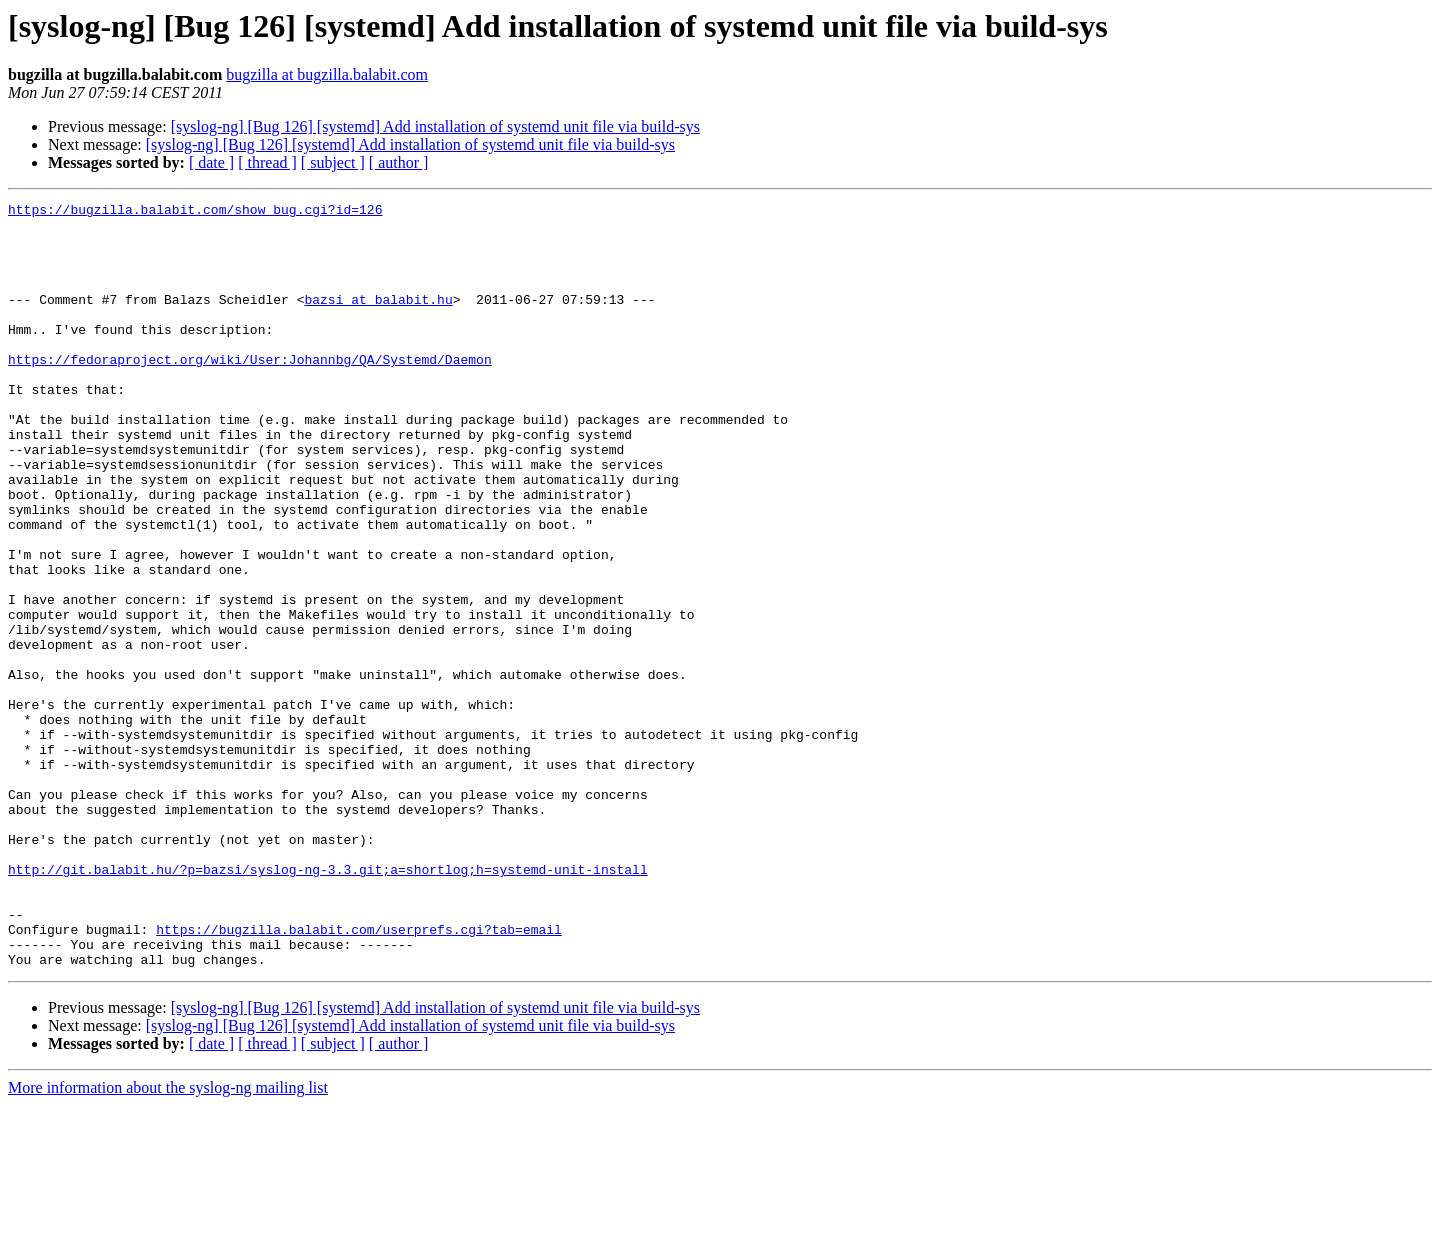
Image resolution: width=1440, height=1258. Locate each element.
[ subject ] (333, 162)
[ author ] (399, 162)
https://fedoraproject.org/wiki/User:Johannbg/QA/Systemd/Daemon (250, 392)
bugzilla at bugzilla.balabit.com (327, 74)
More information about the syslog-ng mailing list (168, 1240)
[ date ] (211, 162)
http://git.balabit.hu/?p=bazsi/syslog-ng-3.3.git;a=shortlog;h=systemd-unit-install (328, 1004)
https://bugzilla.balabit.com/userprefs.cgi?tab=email (359, 1076)
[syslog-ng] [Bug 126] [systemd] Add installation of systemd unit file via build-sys (435, 126)
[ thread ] (267, 162)
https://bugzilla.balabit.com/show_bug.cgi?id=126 (195, 212)
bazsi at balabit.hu (378, 320)
